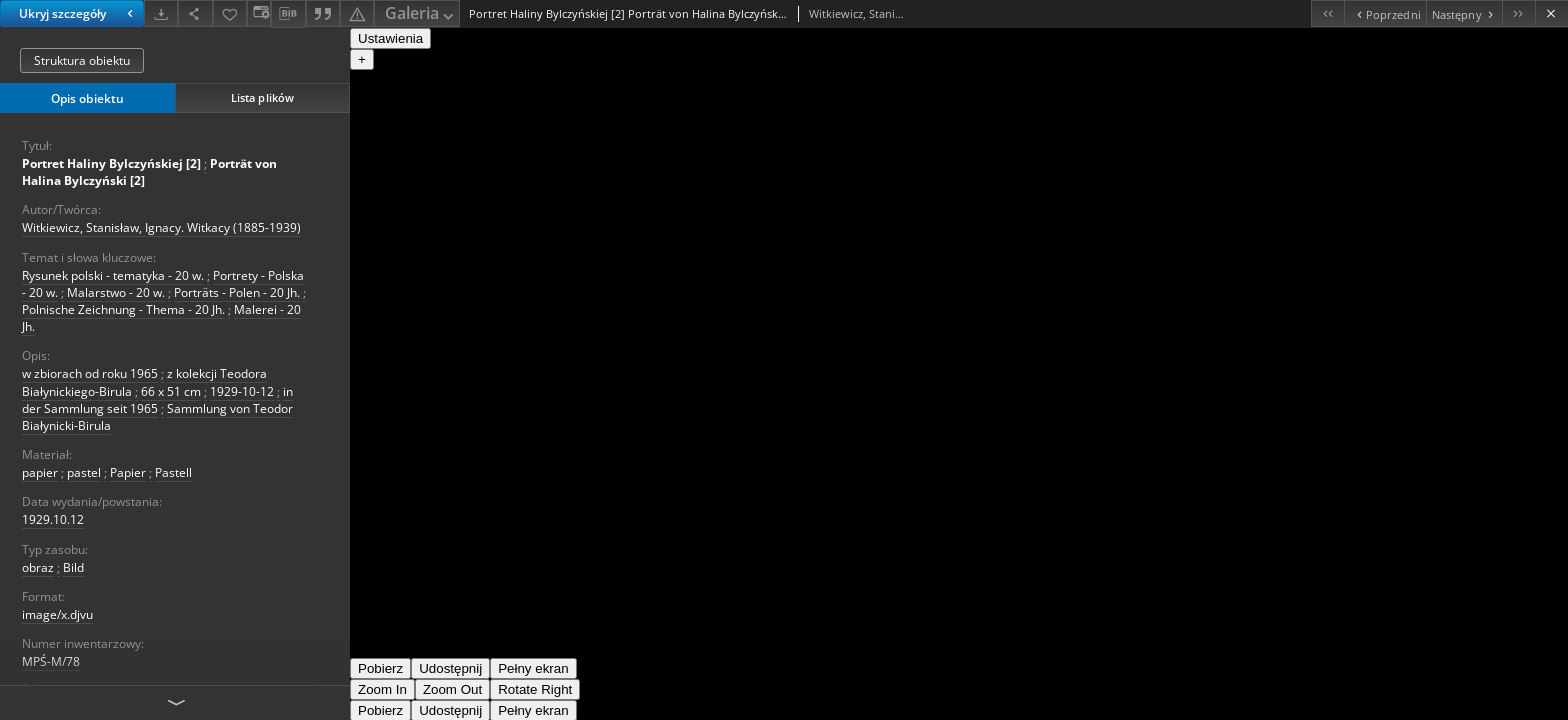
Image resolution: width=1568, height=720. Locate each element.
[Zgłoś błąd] (357, 13)
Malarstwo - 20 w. (116, 292)
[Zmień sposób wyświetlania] (259, 13)
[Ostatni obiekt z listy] (1518, 13)
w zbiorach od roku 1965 (90, 373)
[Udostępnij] (195, 13)
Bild (73, 567)
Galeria (421, 14)
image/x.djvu (57, 614)
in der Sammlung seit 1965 (157, 400)
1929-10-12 (242, 391)
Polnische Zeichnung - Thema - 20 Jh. (123, 309)
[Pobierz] (161, 13)
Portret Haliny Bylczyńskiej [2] (111, 163)
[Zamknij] (1551, 13)
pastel (84, 472)
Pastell (173, 472)
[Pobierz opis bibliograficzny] (288, 14)
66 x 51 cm (171, 391)
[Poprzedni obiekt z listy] (1384, 13)
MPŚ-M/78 (51, 661)
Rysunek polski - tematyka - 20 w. (113, 275)
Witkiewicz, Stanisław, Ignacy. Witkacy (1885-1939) (161, 227)
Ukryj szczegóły (78, 13)
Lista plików (262, 97)
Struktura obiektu (82, 60)
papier (40, 472)
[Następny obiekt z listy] (1464, 13)
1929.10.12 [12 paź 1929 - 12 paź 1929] (53, 519)
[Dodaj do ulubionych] (230, 13)
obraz (38, 567)
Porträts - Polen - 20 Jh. (237, 292)
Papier (128, 472)
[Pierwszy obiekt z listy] (1327, 13)
